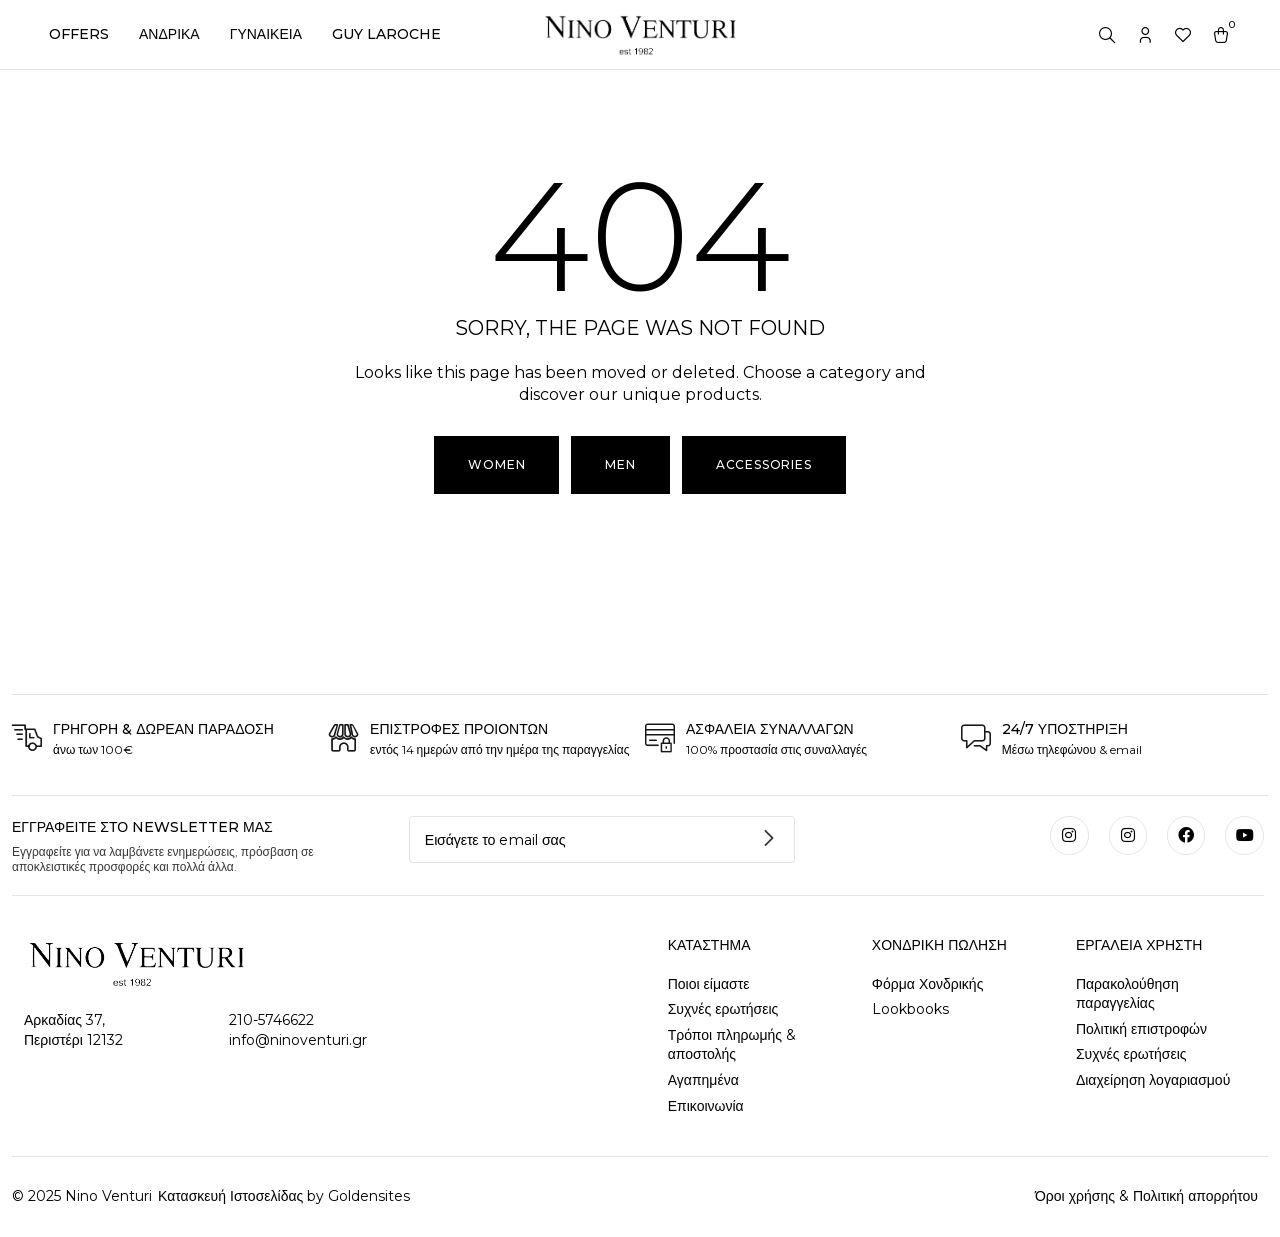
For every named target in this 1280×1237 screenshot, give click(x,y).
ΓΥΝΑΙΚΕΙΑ (266, 34)
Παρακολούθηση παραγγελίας (1127, 994)
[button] (620, 465)
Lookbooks (910, 1009)
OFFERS (79, 34)
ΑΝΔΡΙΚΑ (169, 34)
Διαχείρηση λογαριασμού (1153, 1080)
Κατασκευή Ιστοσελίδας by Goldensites (282, 1196)
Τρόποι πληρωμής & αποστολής (732, 1045)
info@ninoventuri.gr (298, 1040)
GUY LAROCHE (386, 34)
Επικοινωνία (706, 1106)
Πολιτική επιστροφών (1141, 1029)
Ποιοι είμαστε (709, 984)
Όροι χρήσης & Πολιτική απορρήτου (1146, 1196)
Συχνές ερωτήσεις (723, 1009)
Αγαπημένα (703, 1080)
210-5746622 (271, 1020)
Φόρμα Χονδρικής (928, 984)
